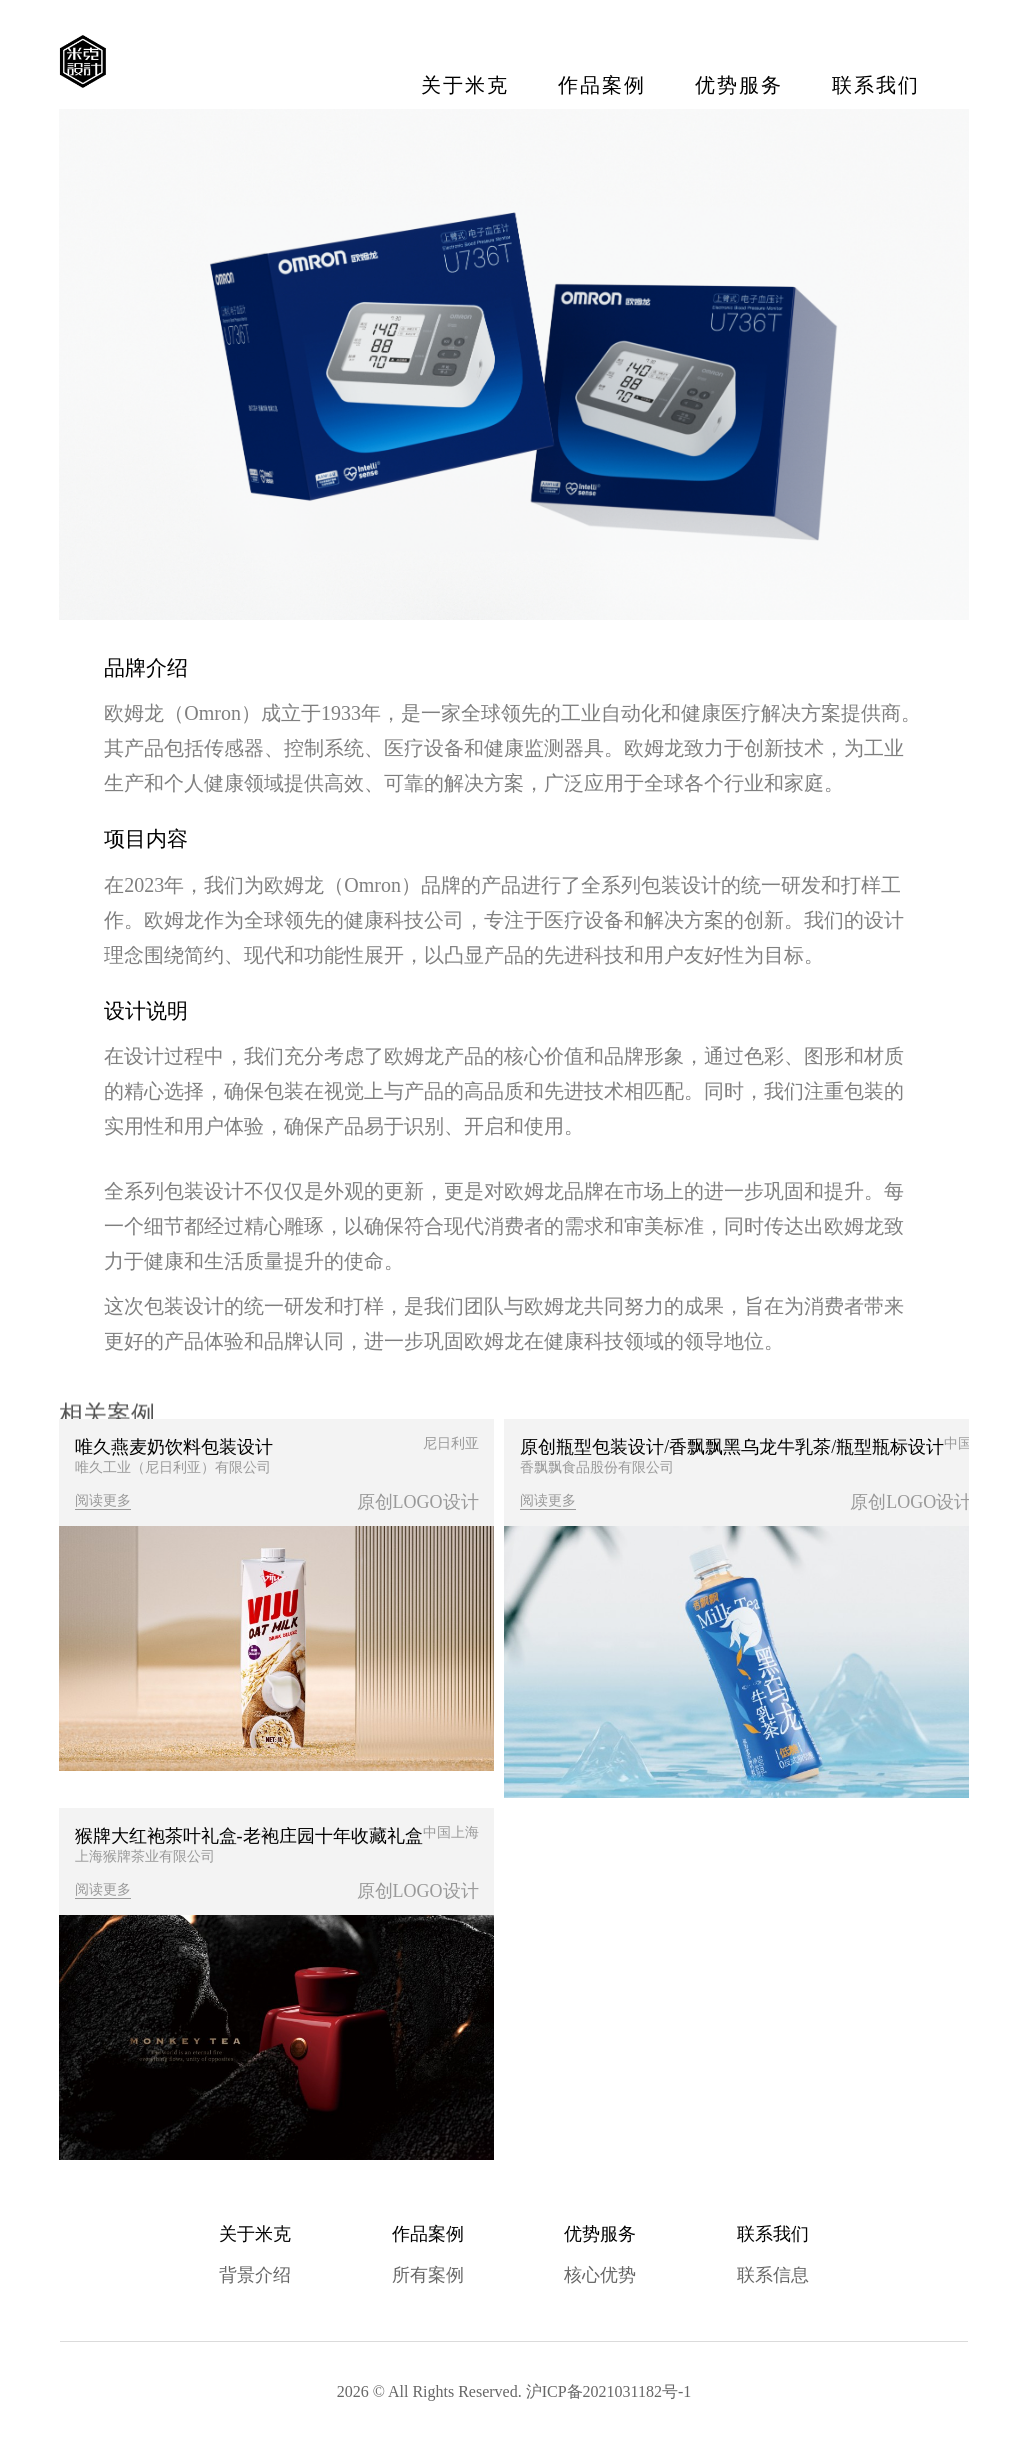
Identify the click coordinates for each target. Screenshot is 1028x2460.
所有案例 (428, 2279)
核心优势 (600, 2279)
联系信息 (773, 2279)
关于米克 (464, 85)
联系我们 (875, 85)
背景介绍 (255, 2279)
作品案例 (601, 85)
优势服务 (738, 85)
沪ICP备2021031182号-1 (609, 2394)
